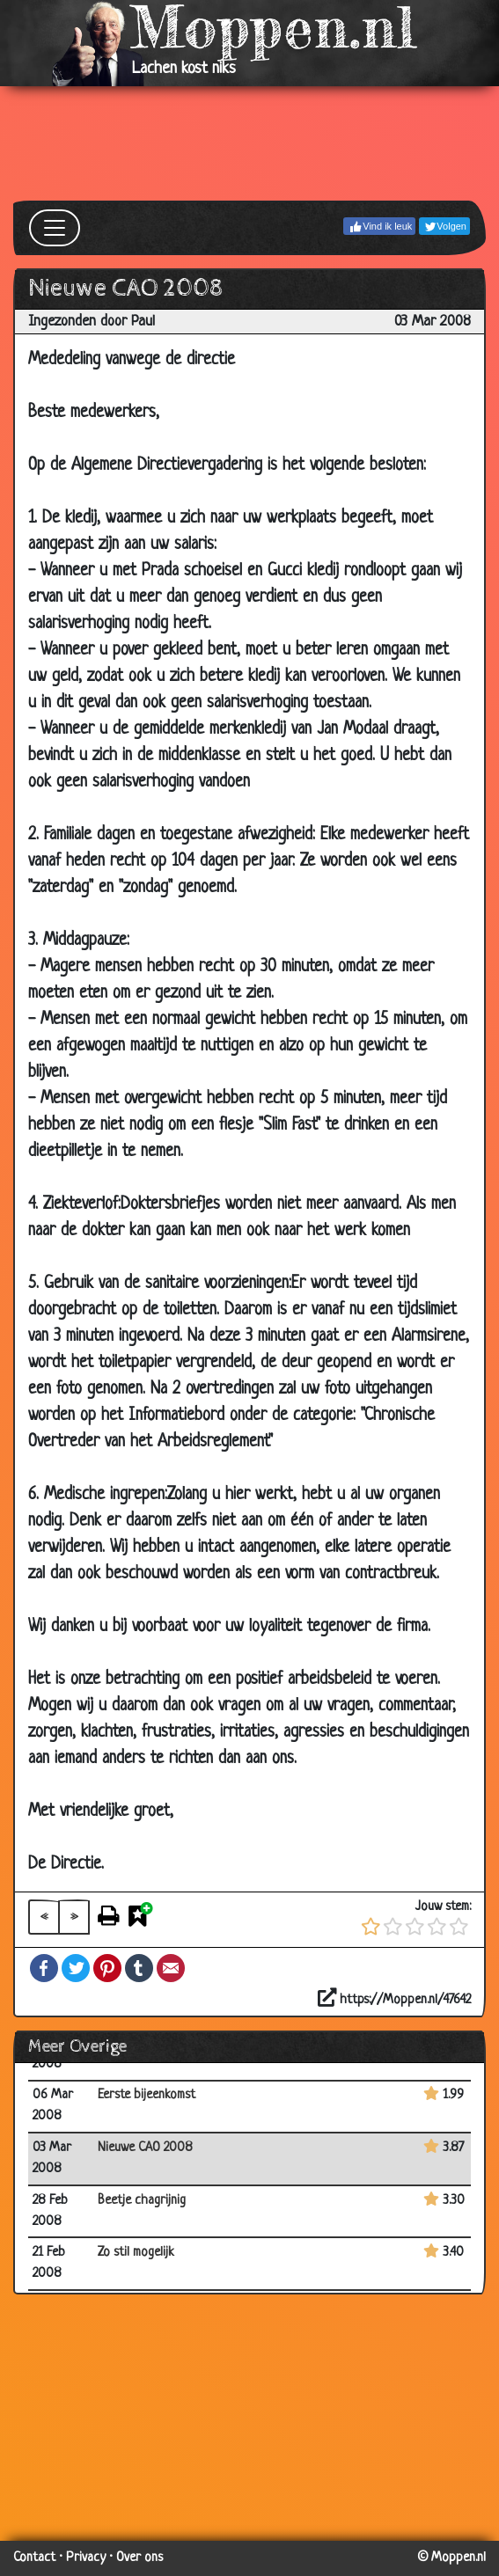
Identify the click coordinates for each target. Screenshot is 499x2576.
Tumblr (139, 1968)
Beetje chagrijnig (142, 2200)
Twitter (76, 1968)
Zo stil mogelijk (136, 2252)
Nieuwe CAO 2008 (145, 2148)
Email (171, 1968)
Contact (34, 2557)
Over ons (139, 2557)
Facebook (44, 1968)
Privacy (86, 2557)
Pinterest (107, 1968)
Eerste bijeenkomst (146, 2095)
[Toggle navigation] (54, 227)
